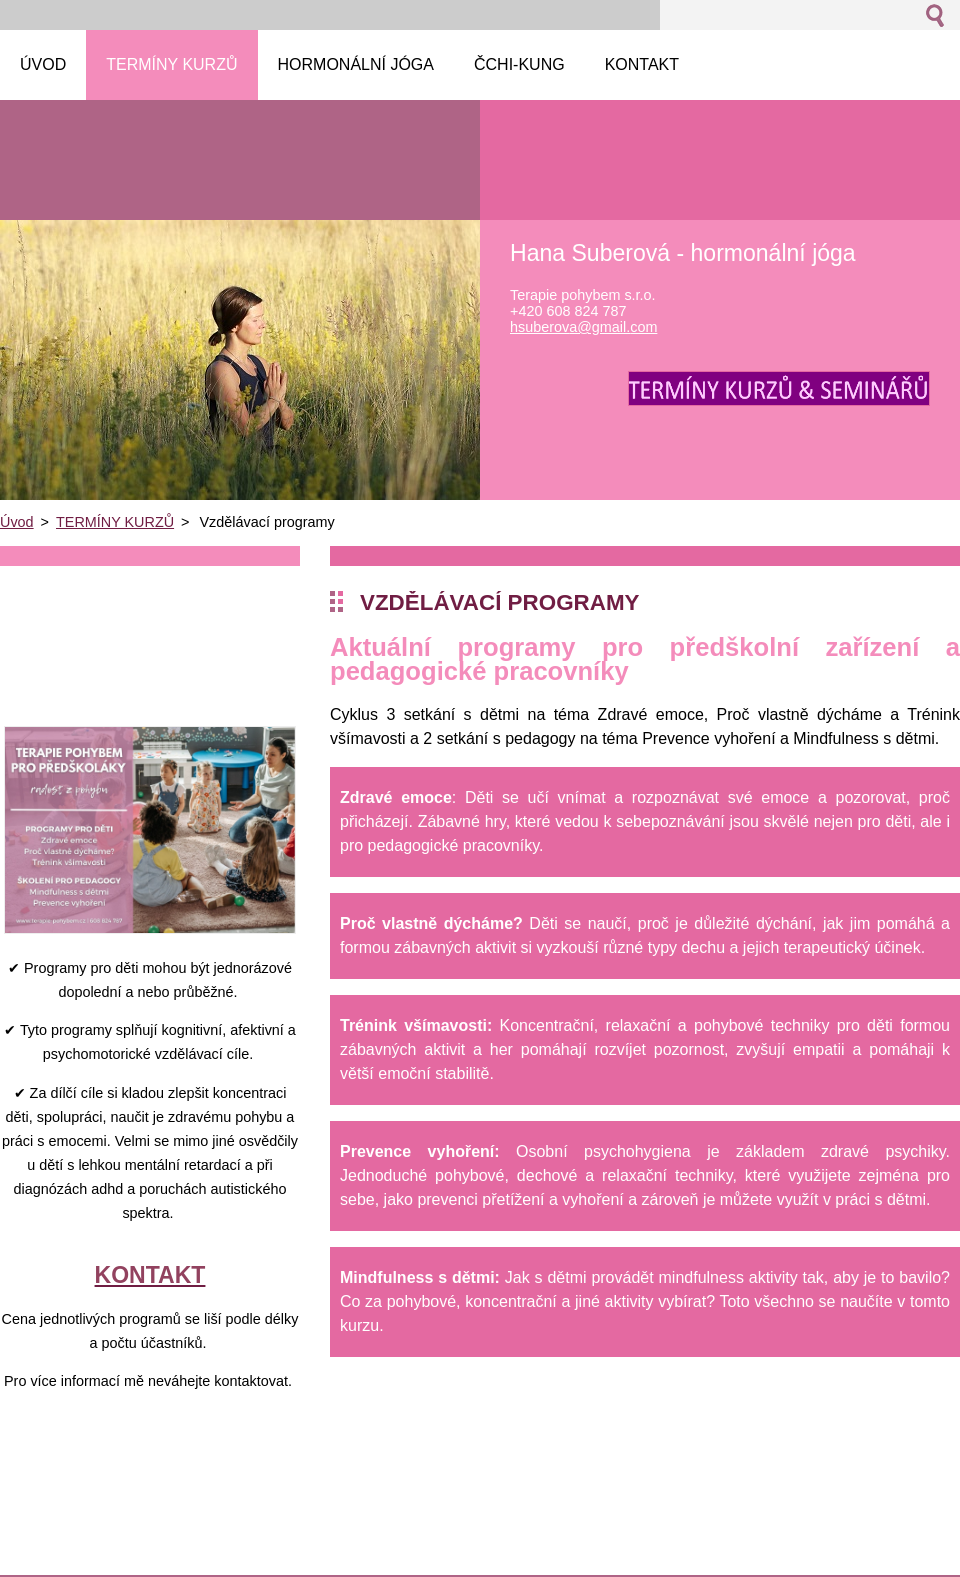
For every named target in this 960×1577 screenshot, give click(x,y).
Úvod (17, 522)
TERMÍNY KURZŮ (115, 522)
